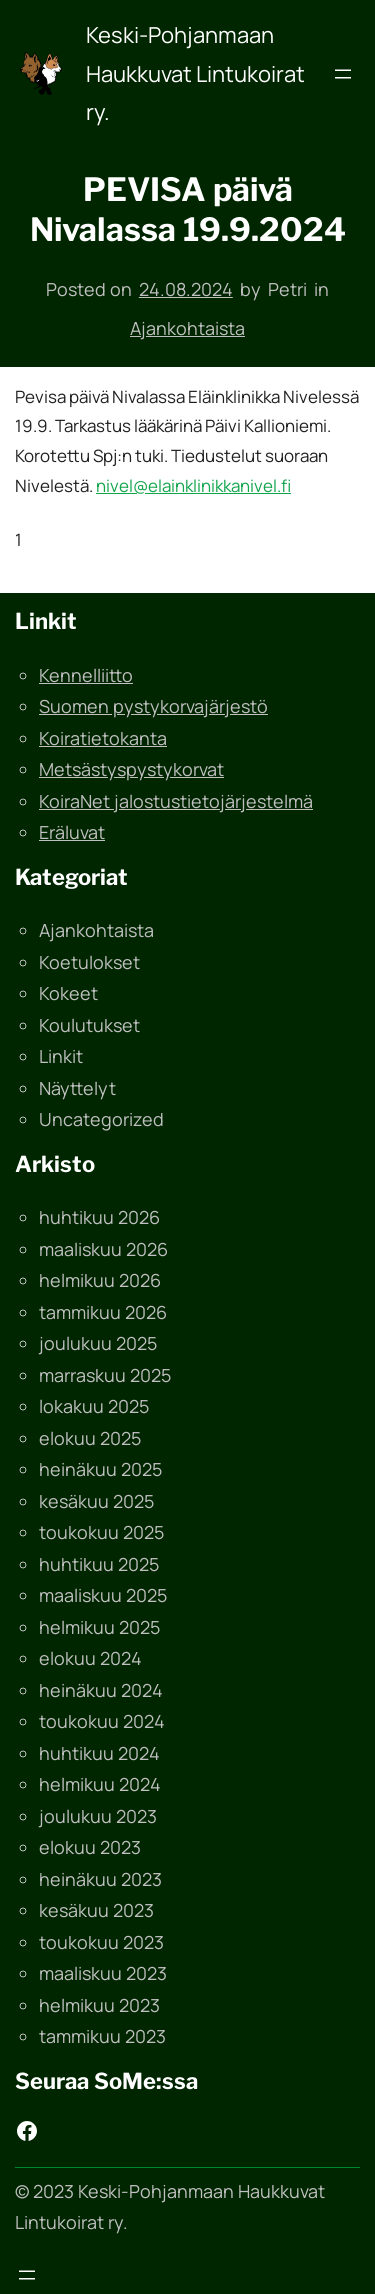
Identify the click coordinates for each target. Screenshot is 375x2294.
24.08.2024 (186, 289)
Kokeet (68, 993)
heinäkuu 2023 (100, 1879)
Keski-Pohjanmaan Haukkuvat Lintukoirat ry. (195, 73)
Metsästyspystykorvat (131, 769)
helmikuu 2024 (100, 1784)
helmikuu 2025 (99, 1627)
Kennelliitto (86, 675)
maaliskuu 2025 (103, 1595)
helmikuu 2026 (100, 1280)
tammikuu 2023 (102, 2036)
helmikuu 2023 (99, 2005)
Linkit (61, 1056)
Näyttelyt (77, 1088)
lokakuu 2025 (94, 1406)
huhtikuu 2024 (99, 1753)
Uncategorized (101, 1119)
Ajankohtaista (187, 328)
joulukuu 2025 (98, 1343)
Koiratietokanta (103, 738)
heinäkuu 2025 (100, 1469)
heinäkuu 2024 (101, 1690)
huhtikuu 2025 (99, 1564)
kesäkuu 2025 (96, 1501)
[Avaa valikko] (343, 74)
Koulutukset (89, 1025)
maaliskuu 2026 (103, 1249)
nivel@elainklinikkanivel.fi (193, 485)
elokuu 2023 (90, 1847)
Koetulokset (89, 962)
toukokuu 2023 (101, 1942)
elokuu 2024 (90, 1658)
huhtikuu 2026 (99, 1217)
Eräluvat (72, 832)
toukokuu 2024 (102, 1721)
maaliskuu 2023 (103, 1973)
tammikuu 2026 (103, 1312)
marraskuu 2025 (105, 1375)
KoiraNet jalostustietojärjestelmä (176, 801)
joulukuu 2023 (98, 1816)
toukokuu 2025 (101, 1532)
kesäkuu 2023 (96, 1910)
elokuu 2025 (90, 1438)
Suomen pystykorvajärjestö (153, 706)
